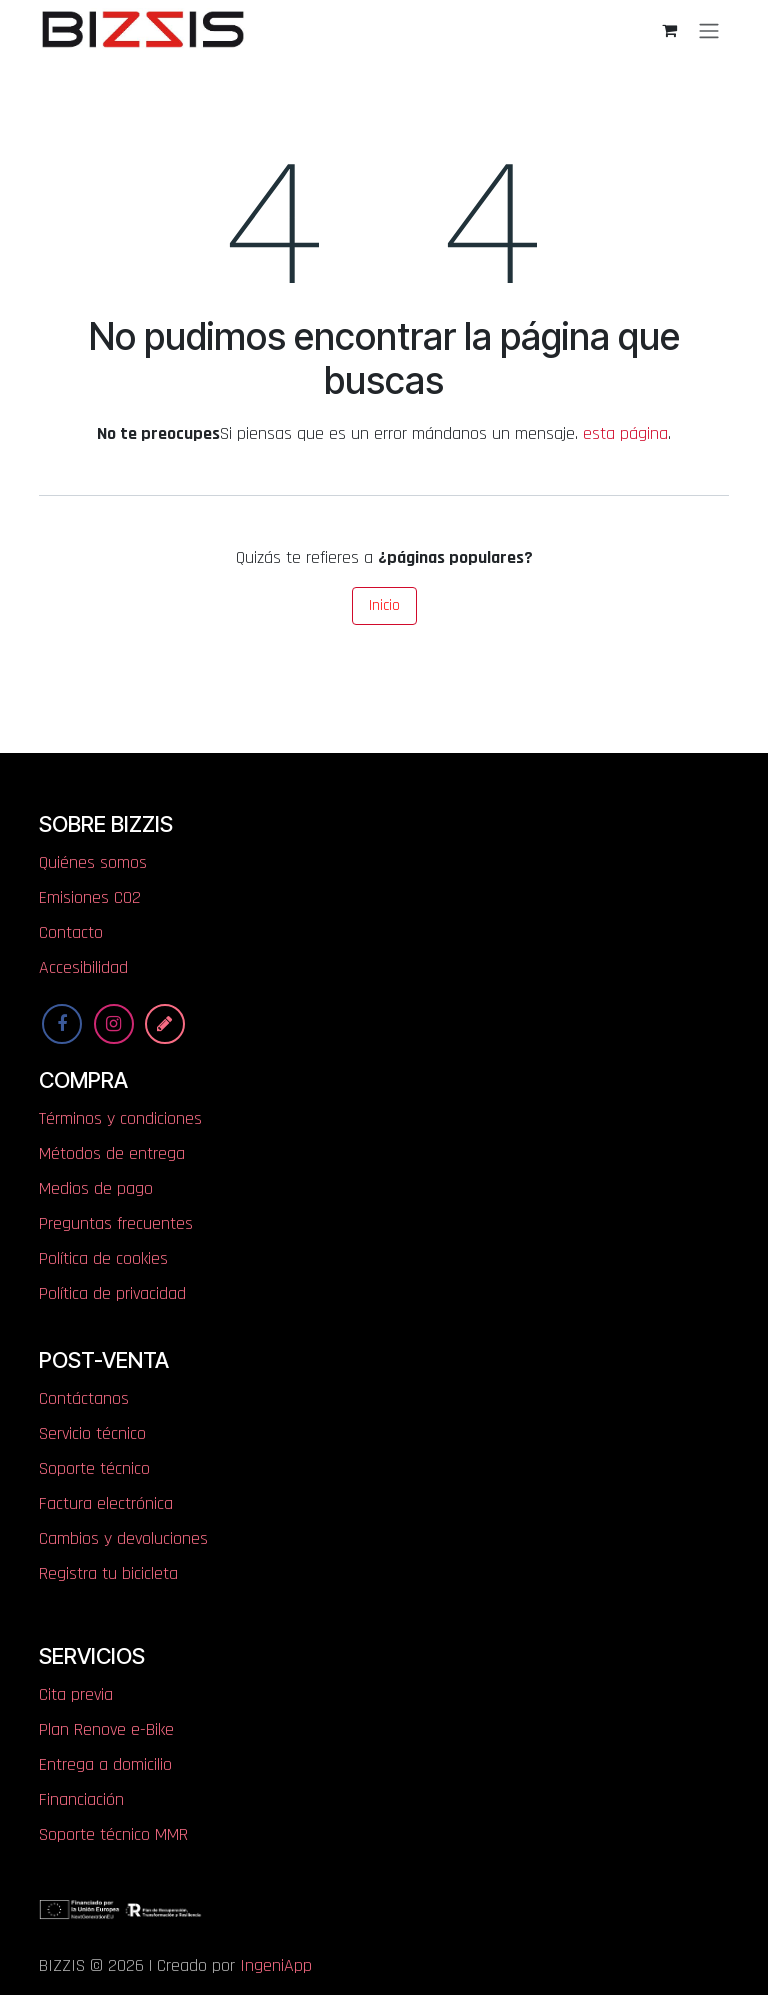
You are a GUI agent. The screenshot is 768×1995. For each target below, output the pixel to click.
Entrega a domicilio (105, 1764)
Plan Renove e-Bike (106, 1729)
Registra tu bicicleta (108, 1573)
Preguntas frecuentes (116, 1223)
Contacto (71, 932)
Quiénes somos (93, 862)
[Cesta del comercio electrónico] (669, 30)
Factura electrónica (106, 1503)
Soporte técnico (94, 1468)
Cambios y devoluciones (123, 1538)
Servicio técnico (92, 1433)
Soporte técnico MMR (113, 1834)
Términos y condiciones (120, 1118)
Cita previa (76, 1694)
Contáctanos (84, 1398)
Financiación (81, 1799)
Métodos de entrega (112, 1153)
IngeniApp (276, 1965)
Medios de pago (96, 1188)
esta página (625, 433)
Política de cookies (103, 1258)
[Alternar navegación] (709, 29)
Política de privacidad (112, 1293)
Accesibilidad (83, 967)
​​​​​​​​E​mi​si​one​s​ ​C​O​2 (90, 897)
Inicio (384, 605)
